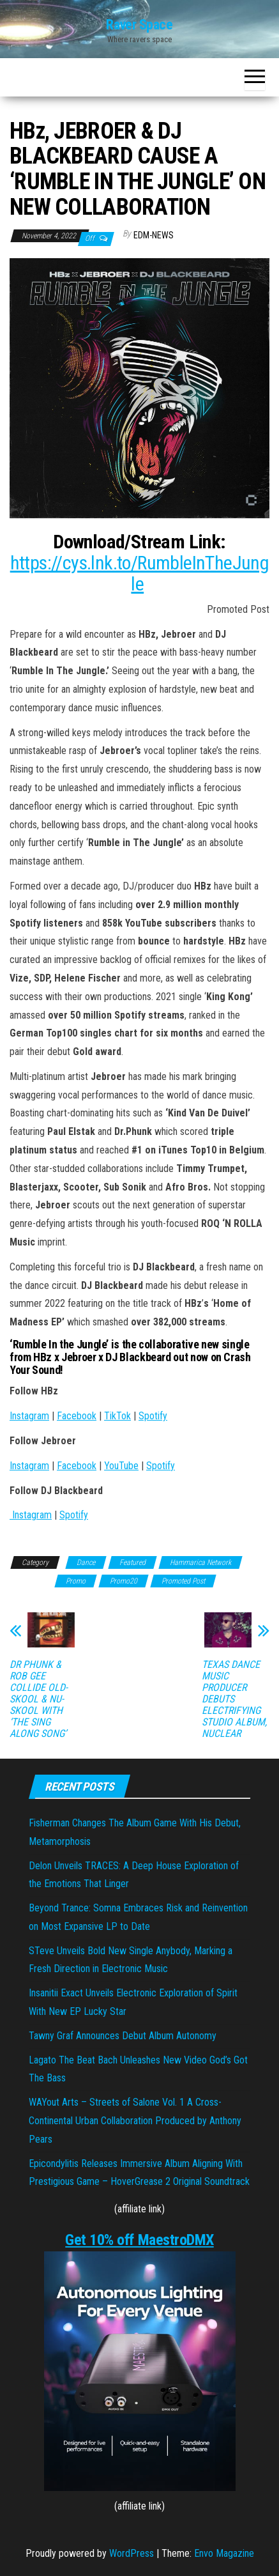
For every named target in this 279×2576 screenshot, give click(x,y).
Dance (86, 1562)
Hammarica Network (200, 1562)
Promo (76, 1581)
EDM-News (153, 235)
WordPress (131, 2553)
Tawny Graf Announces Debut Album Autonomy (122, 2036)
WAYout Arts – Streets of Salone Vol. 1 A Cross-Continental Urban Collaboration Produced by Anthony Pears (135, 2120)
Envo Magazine (224, 2553)
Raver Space (139, 25)
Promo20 (123, 1581)
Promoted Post (183, 1581)
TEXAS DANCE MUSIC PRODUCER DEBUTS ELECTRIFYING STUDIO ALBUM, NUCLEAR (234, 1699)
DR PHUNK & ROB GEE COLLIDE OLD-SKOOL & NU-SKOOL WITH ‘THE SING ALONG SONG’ (39, 1699)
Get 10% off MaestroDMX (139, 2240)
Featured (132, 1562)
